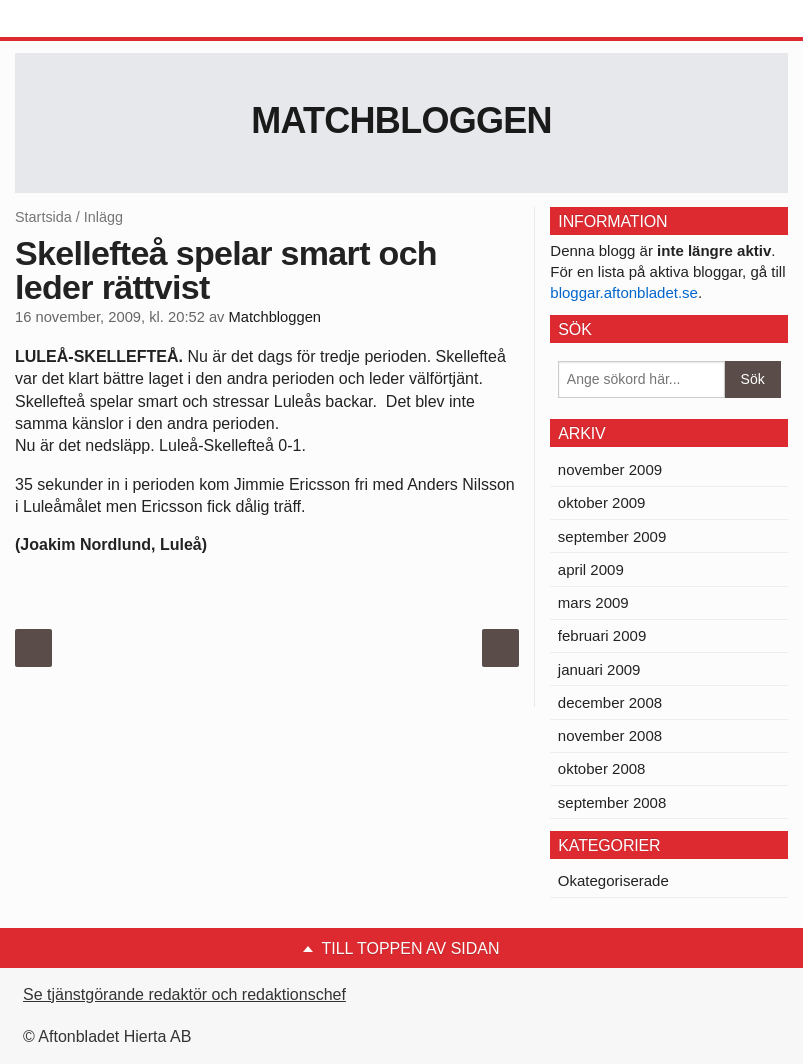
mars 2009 (593, 602)
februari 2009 (602, 635)
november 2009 (610, 469)
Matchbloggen (401, 120)
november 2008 (610, 735)
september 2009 (612, 536)
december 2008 (610, 702)
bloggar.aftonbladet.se (624, 292)
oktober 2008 (602, 768)
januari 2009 (599, 669)
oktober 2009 (602, 502)
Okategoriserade (613, 880)
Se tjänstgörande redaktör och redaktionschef (184, 994)
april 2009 (591, 569)
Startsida (43, 217)
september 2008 (612, 802)
